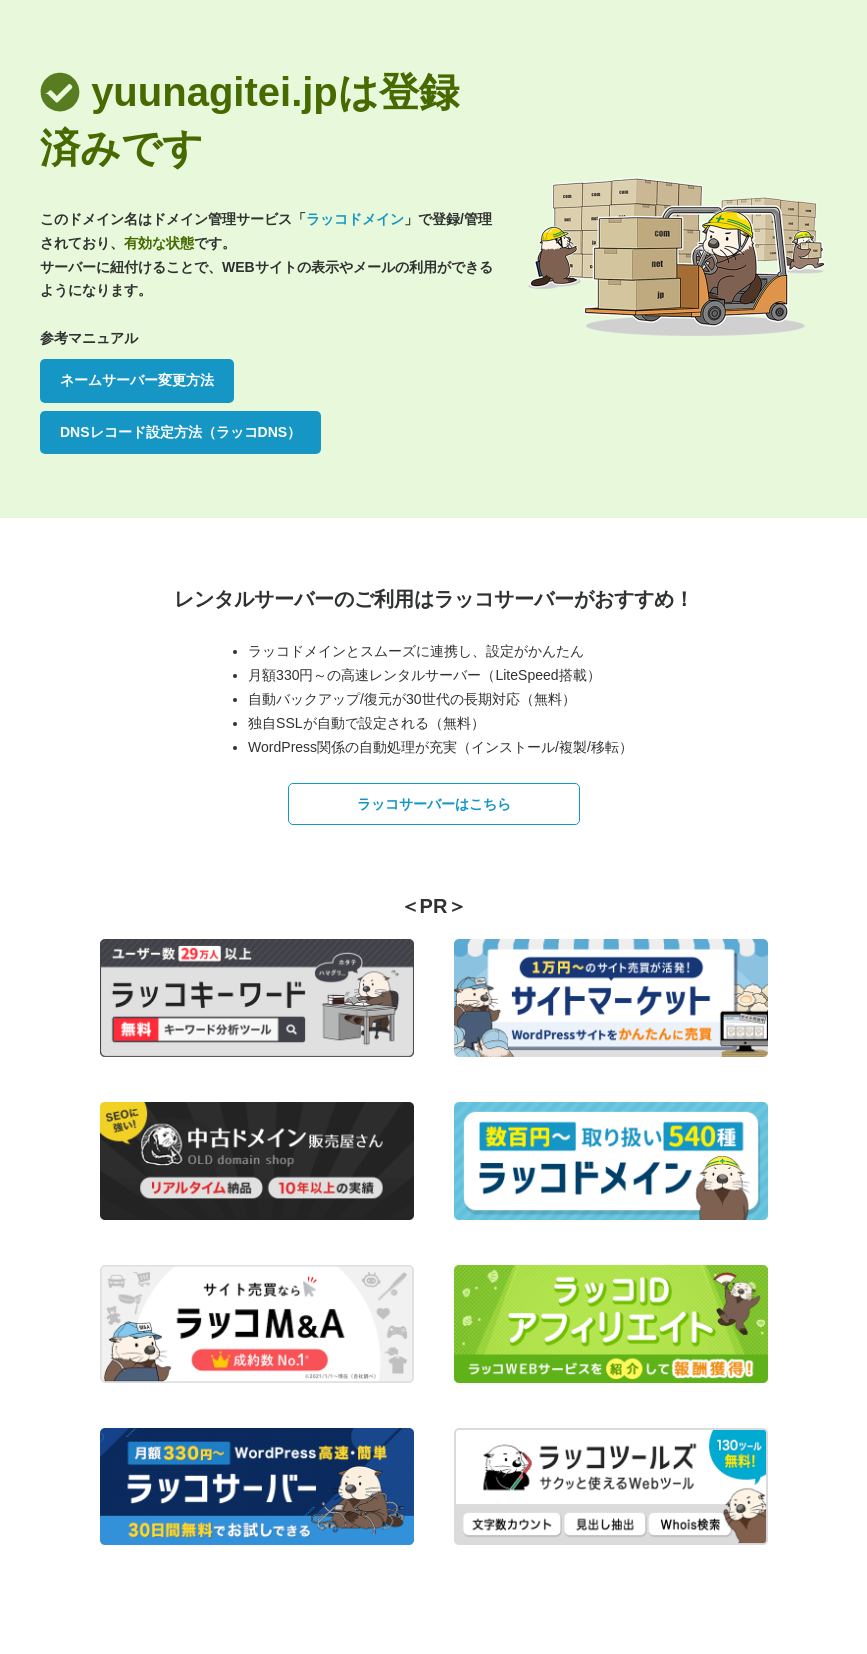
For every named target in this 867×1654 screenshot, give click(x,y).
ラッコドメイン (355, 219)
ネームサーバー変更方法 (137, 380)
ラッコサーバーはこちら (434, 804)
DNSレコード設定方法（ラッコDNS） (180, 432)
